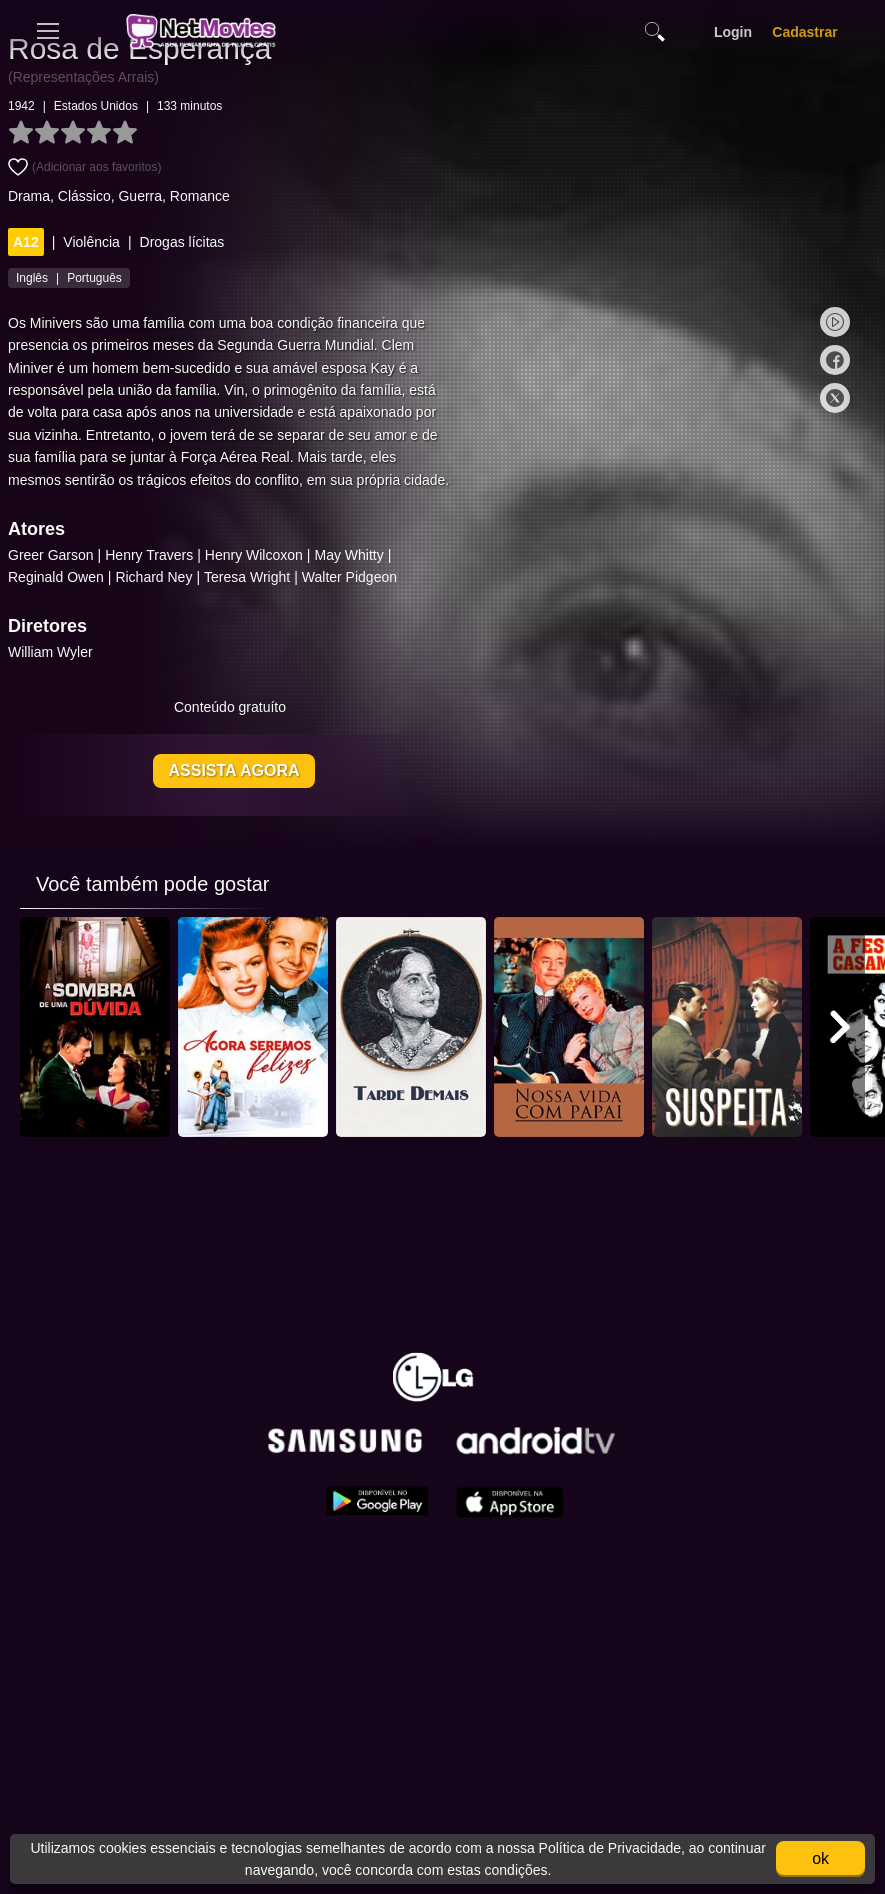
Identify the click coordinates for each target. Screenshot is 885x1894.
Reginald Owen (112, 601)
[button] (840, 1051)
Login (733, 32)
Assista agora (290, 794)
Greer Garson (107, 579)
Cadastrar (805, 32)
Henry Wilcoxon (310, 579)
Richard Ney (209, 601)
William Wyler (106, 676)
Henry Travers (205, 579)
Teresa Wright (303, 601)
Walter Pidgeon (405, 601)
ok (820, 1858)
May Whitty (404, 579)
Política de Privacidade (608, 1848)
